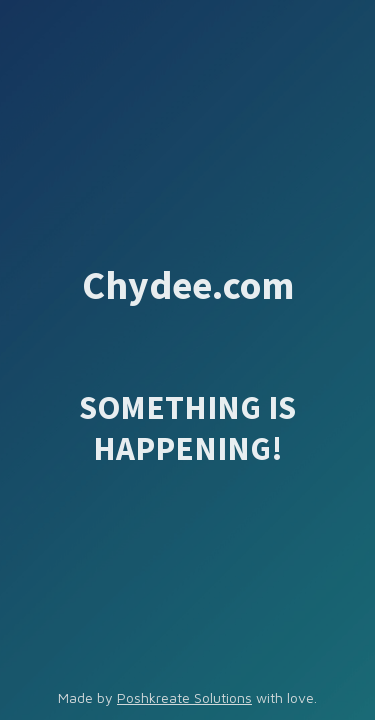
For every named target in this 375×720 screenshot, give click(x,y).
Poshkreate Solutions (184, 697)
